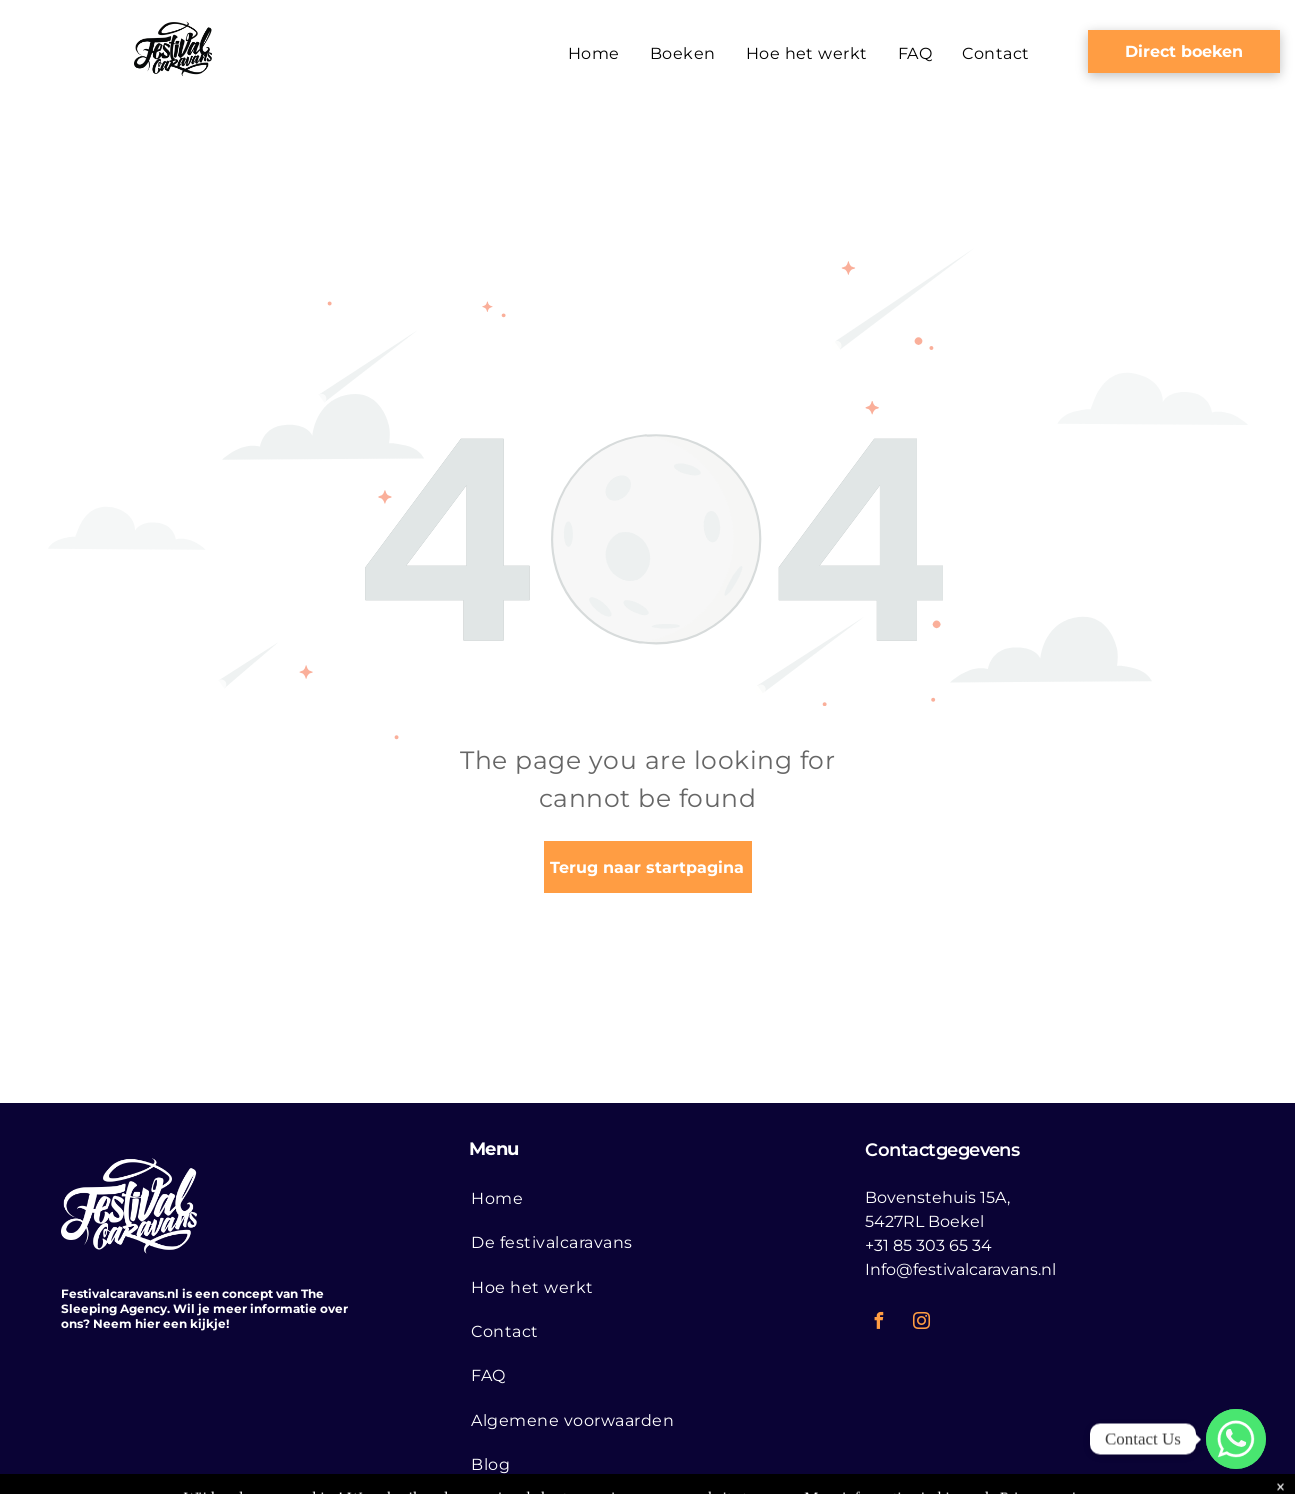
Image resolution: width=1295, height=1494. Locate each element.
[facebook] (878, 1323)
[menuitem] (594, 54)
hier (147, 1323)
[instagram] (921, 1323)
